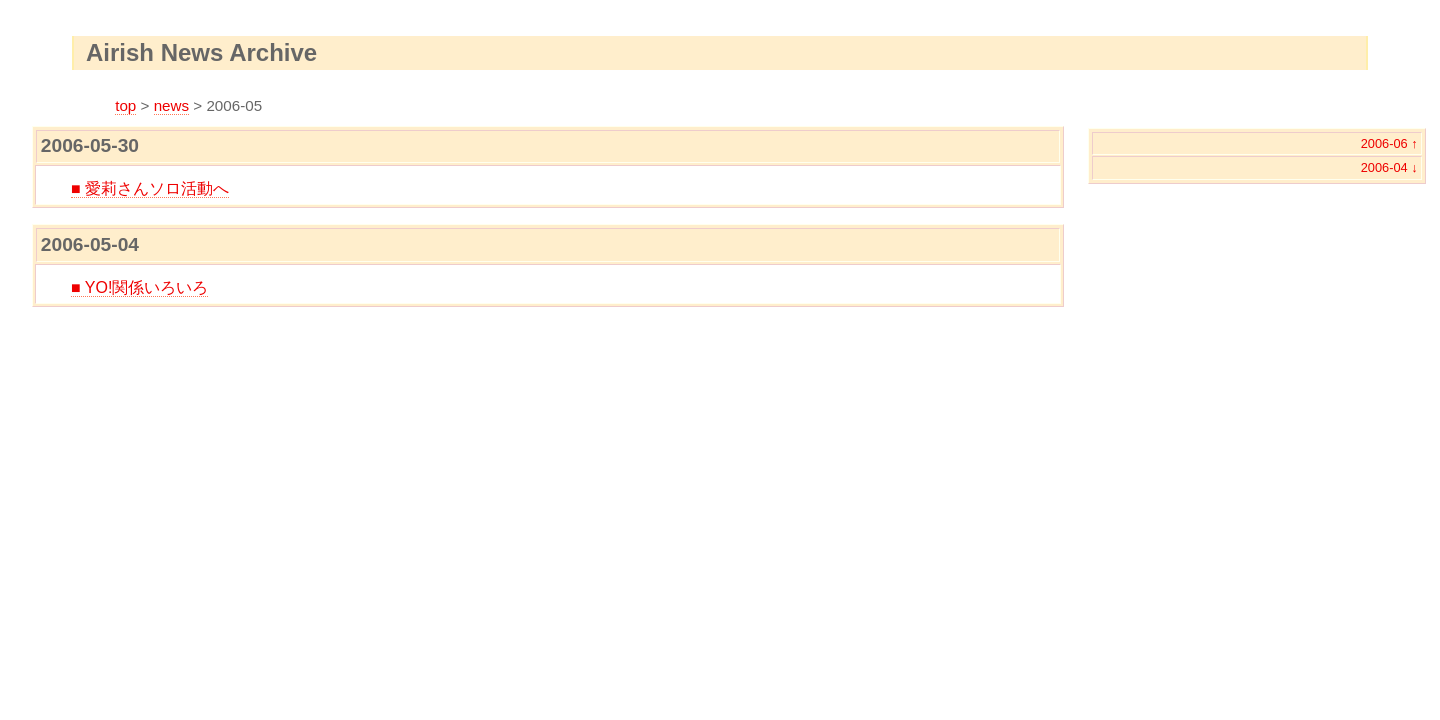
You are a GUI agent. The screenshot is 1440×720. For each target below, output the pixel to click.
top (125, 105)
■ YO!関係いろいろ (139, 287)
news (171, 105)
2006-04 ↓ (1389, 167)
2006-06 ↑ (1389, 143)
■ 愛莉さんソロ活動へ (150, 188)
